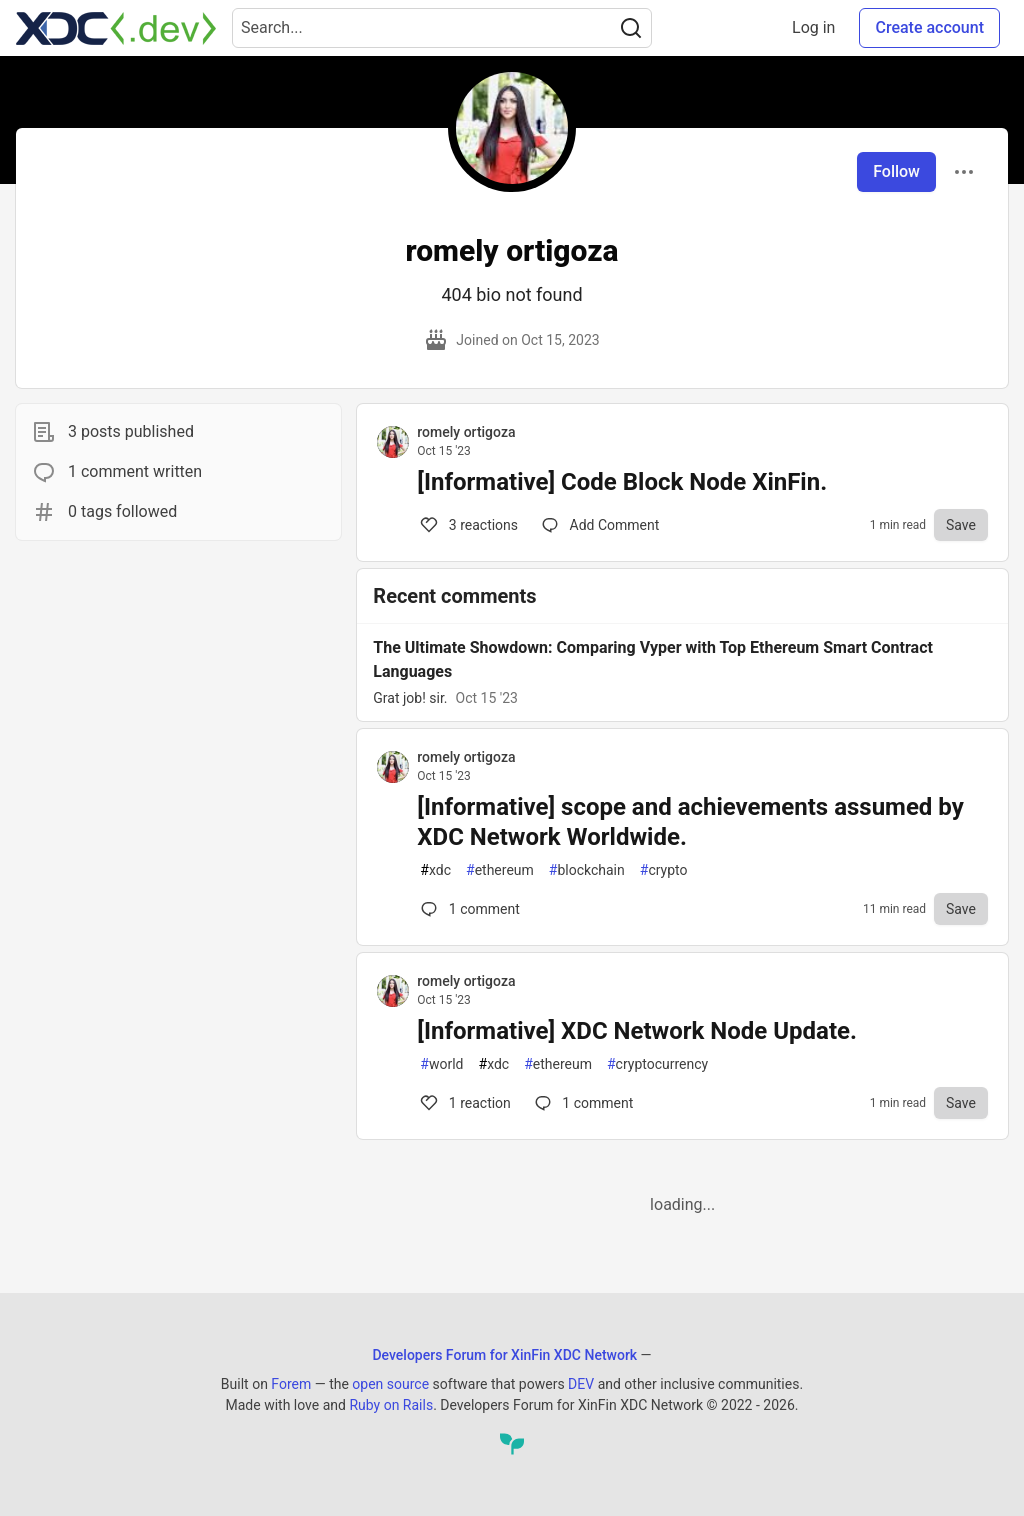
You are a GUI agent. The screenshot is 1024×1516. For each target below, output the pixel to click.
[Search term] (442, 28)
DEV (581, 1384)
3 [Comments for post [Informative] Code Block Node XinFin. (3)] (467, 525)
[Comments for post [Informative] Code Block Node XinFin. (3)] (600, 525)
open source (390, 1384)
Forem (291, 1384)
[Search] (631, 28)
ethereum (500, 870)
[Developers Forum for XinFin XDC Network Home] (116, 28)
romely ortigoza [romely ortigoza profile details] (466, 432)
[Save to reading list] (961, 525)
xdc (435, 870)
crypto (664, 870)
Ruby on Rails (391, 1405)
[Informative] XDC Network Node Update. (637, 1031)
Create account (929, 27)
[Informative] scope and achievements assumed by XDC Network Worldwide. (690, 822)
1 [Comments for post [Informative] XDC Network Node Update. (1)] (464, 1103)
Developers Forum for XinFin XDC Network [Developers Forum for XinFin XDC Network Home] (504, 1355)
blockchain (587, 870)
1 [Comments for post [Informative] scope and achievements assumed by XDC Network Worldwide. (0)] (468, 909)
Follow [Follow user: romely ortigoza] (896, 171)
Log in (813, 27)
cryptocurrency (657, 1064)
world (441, 1064)
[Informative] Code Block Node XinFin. (622, 482)
